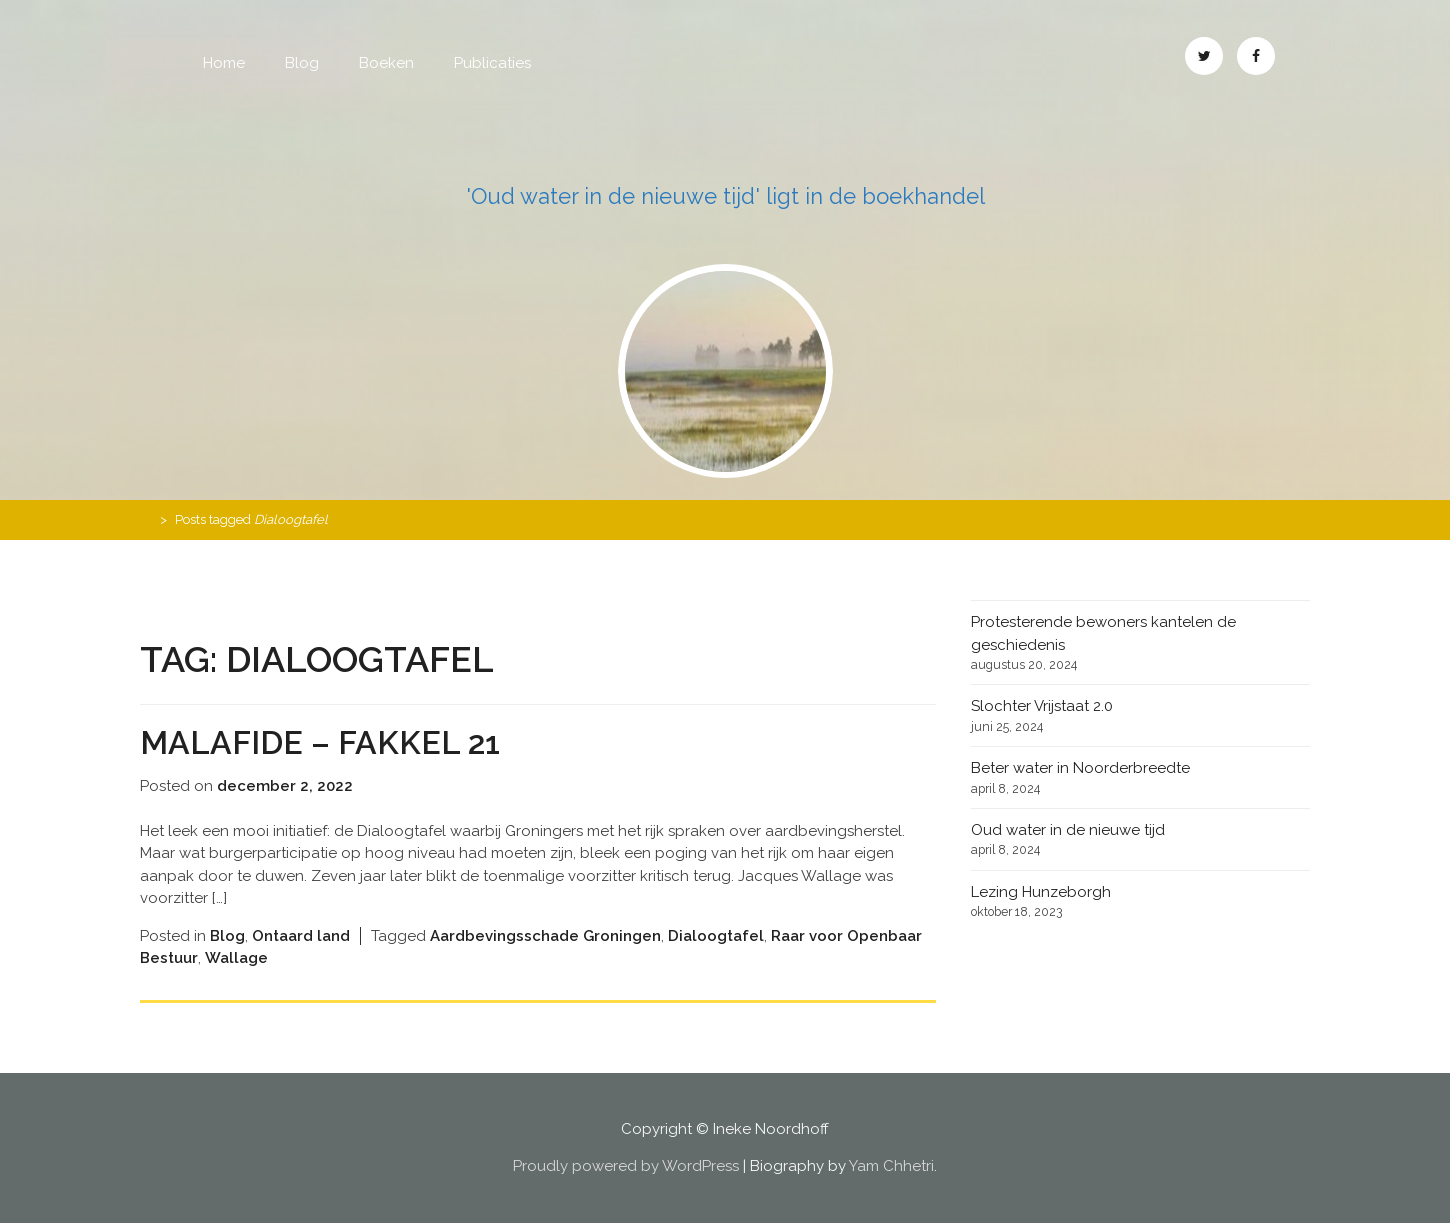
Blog (302, 63)
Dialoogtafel (716, 936)
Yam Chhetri (891, 1166)
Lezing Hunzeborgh (1041, 892)
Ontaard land (301, 936)
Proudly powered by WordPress (626, 1166)
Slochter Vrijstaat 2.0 (1042, 706)
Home (224, 63)
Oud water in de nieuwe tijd (1068, 830)
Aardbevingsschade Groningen (545, 936)
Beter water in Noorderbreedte (1080, 768)
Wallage (236, 958)
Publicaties (492, 63)
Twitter (1204, 56)
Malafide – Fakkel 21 (320, 742)
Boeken (386, 63)
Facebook (1256, 56)
